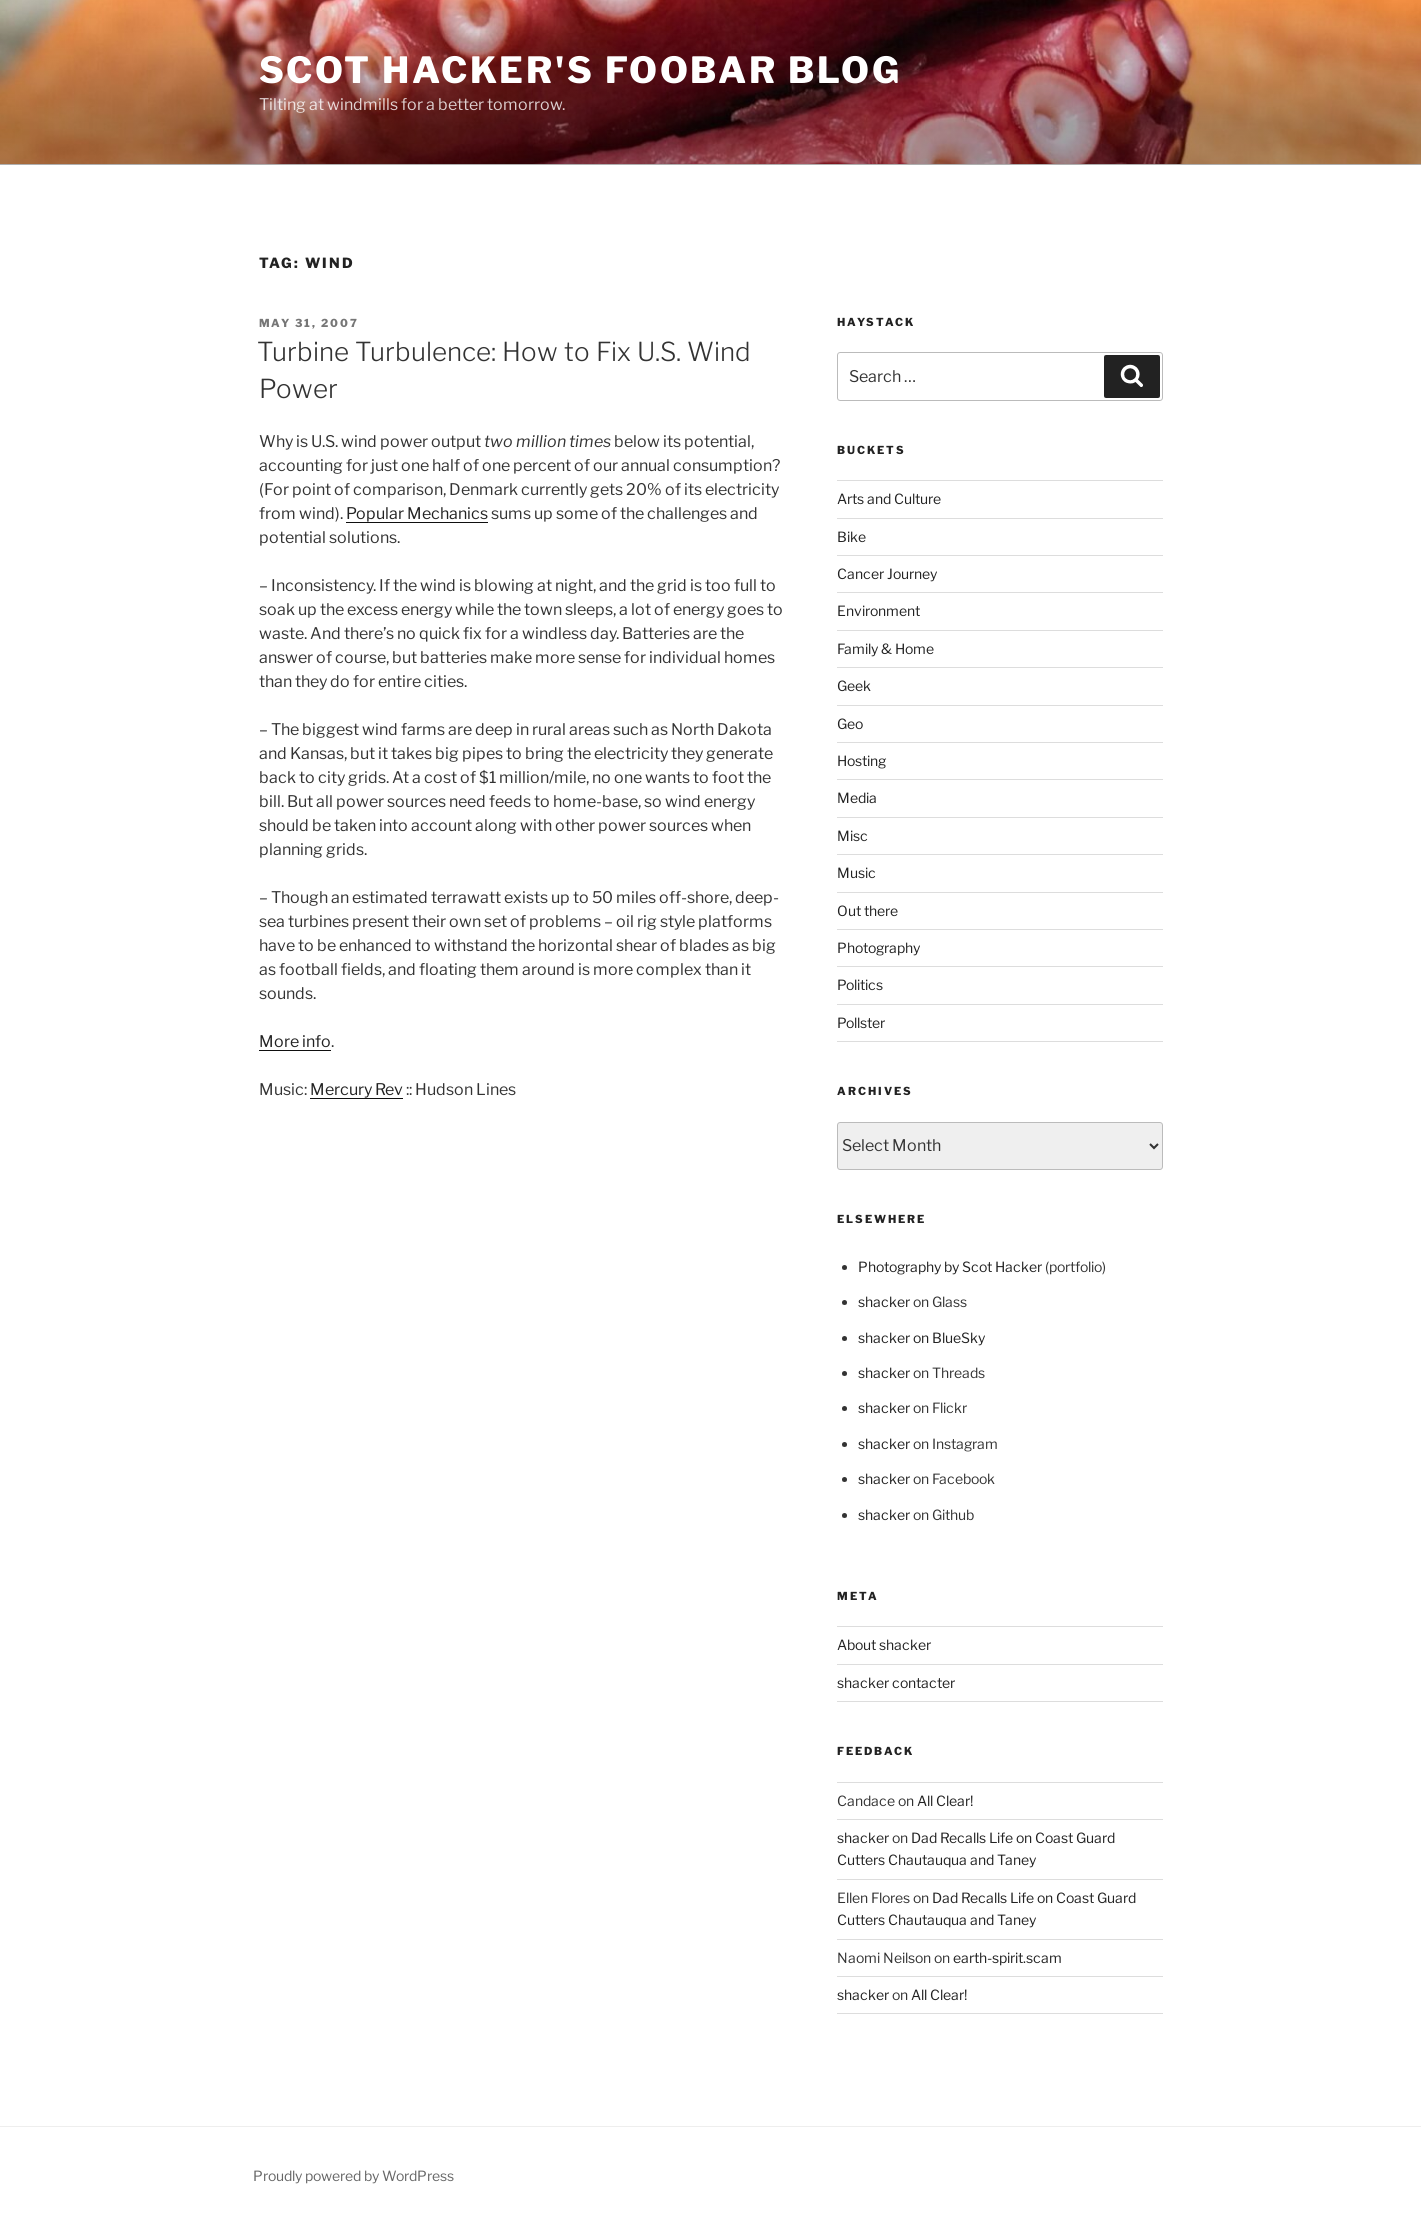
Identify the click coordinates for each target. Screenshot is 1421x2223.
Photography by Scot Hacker (950, 1266)
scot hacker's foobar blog (580, 70)
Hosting (861, 760)
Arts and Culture (889, 498)
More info (295, 1041)
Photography (878, 947)
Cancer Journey (887, 573)
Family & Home (885, 648)
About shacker (884, 1644)
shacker (884, 1301)
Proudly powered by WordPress (353, 2175)
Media (857, 797)
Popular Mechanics (417, 513)
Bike (851, 536)
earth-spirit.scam (1007, 1957)
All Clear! (945, 1800)
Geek (854, 685)
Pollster (861, 1022)
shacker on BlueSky (921, 1337)
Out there (867, 910)
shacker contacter (896, 1682)
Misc (852, 835)
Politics (860, 984)
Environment (878, 610)
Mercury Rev (356, 1089)
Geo (850, 723)
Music (856, 872)
